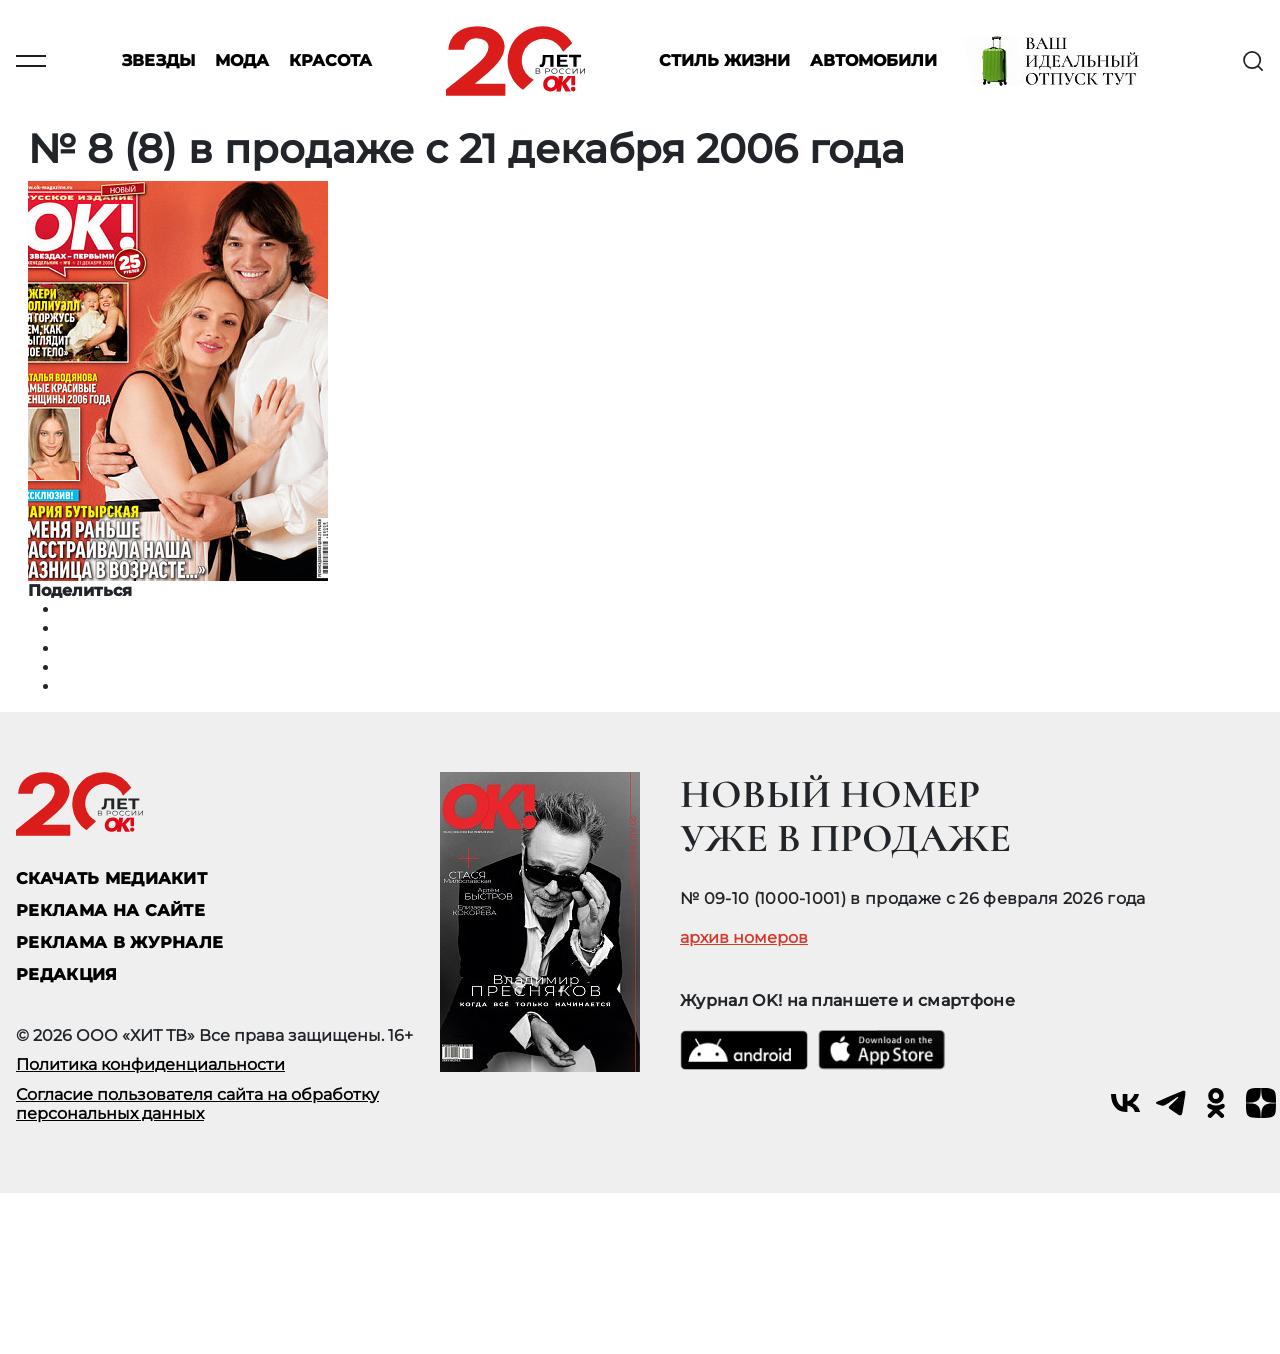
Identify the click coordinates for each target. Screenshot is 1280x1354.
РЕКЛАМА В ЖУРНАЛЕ (119, 942)
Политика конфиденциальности (150, 1064)
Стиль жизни (724, 61)
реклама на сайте (110, 910)
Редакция (67, 974)
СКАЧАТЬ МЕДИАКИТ (111, 878)
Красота (330, 61)
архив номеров (744, 938)
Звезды (158, 61)
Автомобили (873, 61)
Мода (242, 61)
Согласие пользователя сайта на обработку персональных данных (197, 1104)
